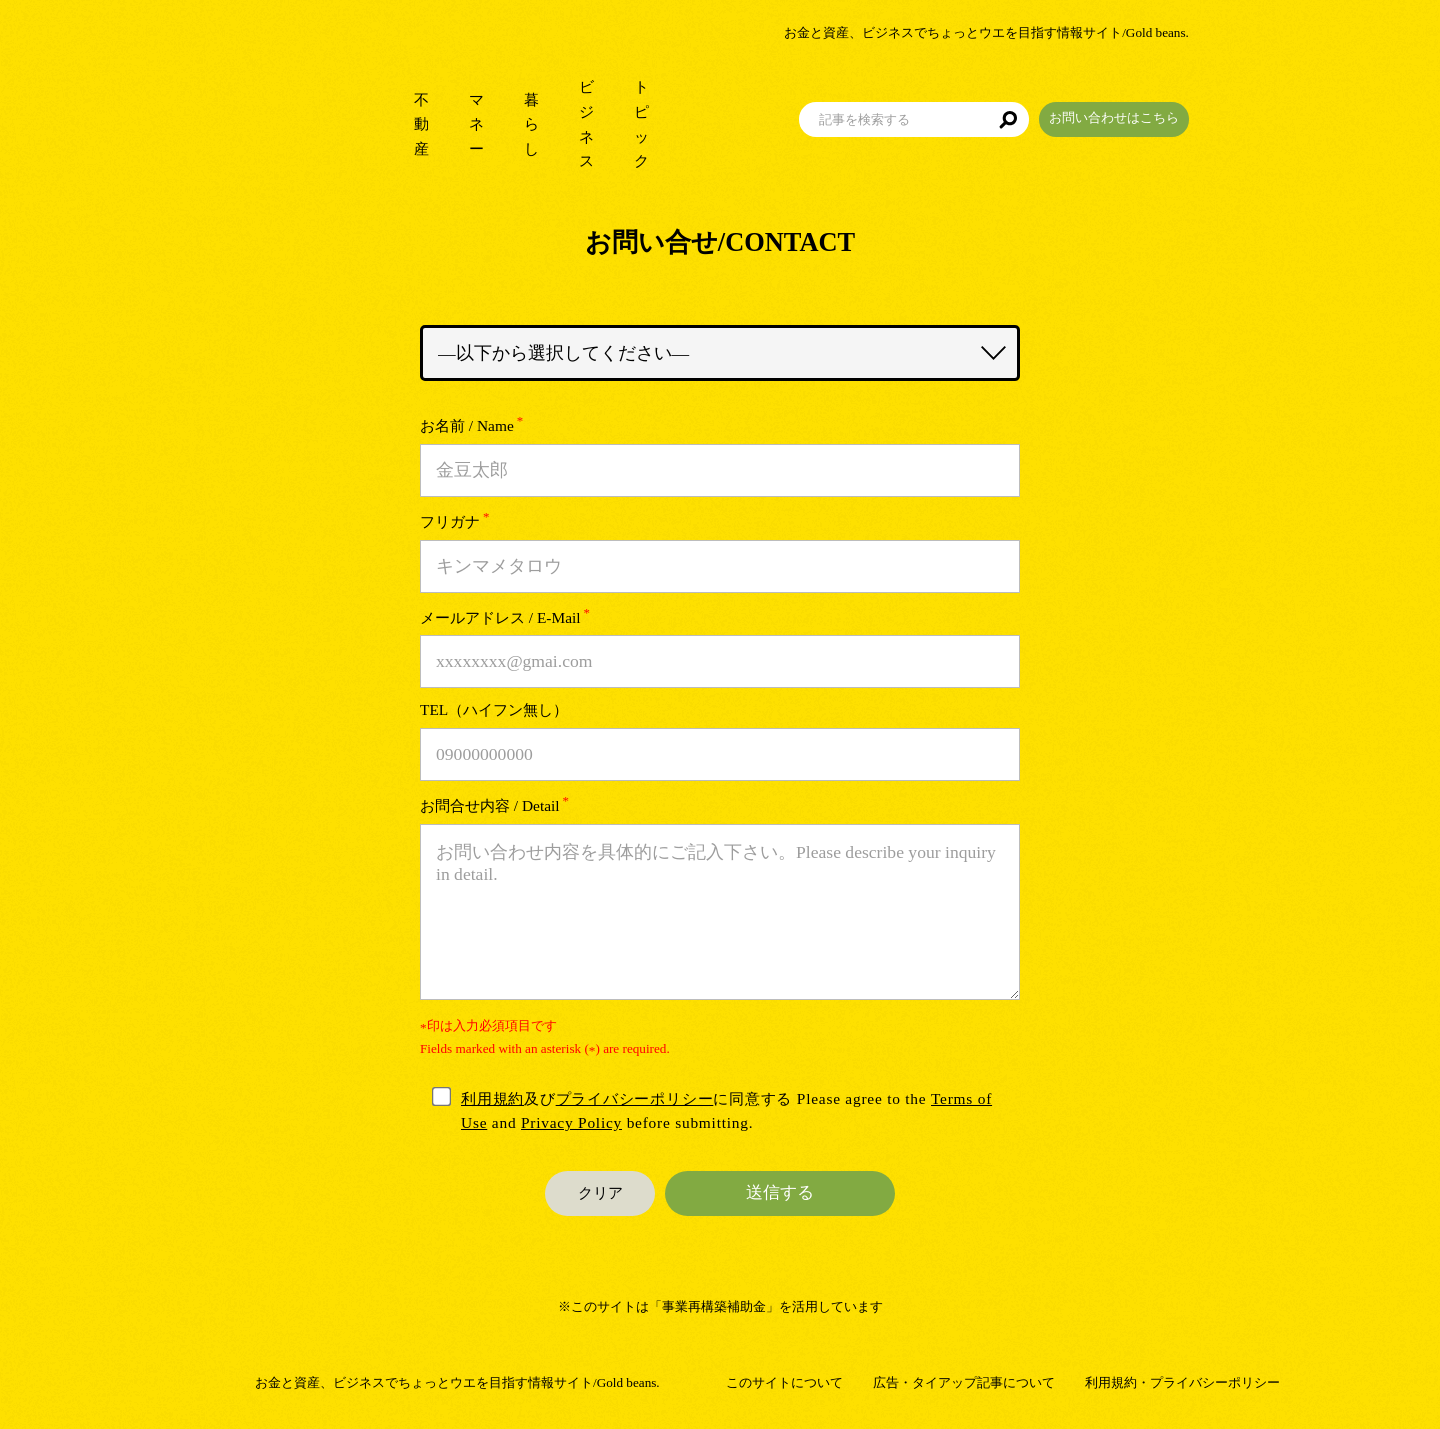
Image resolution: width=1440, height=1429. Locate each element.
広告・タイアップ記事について (964, 1382)
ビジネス (610, 99)
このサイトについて (784, 1382)
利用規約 (492, 1098)
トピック (710, 99)
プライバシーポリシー (635, 1098)
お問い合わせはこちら (1205, 93)
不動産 (347, 99)
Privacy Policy (571, 1122)
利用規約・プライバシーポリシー (1182, 1382)
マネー (432, 99)
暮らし (517, 99)
